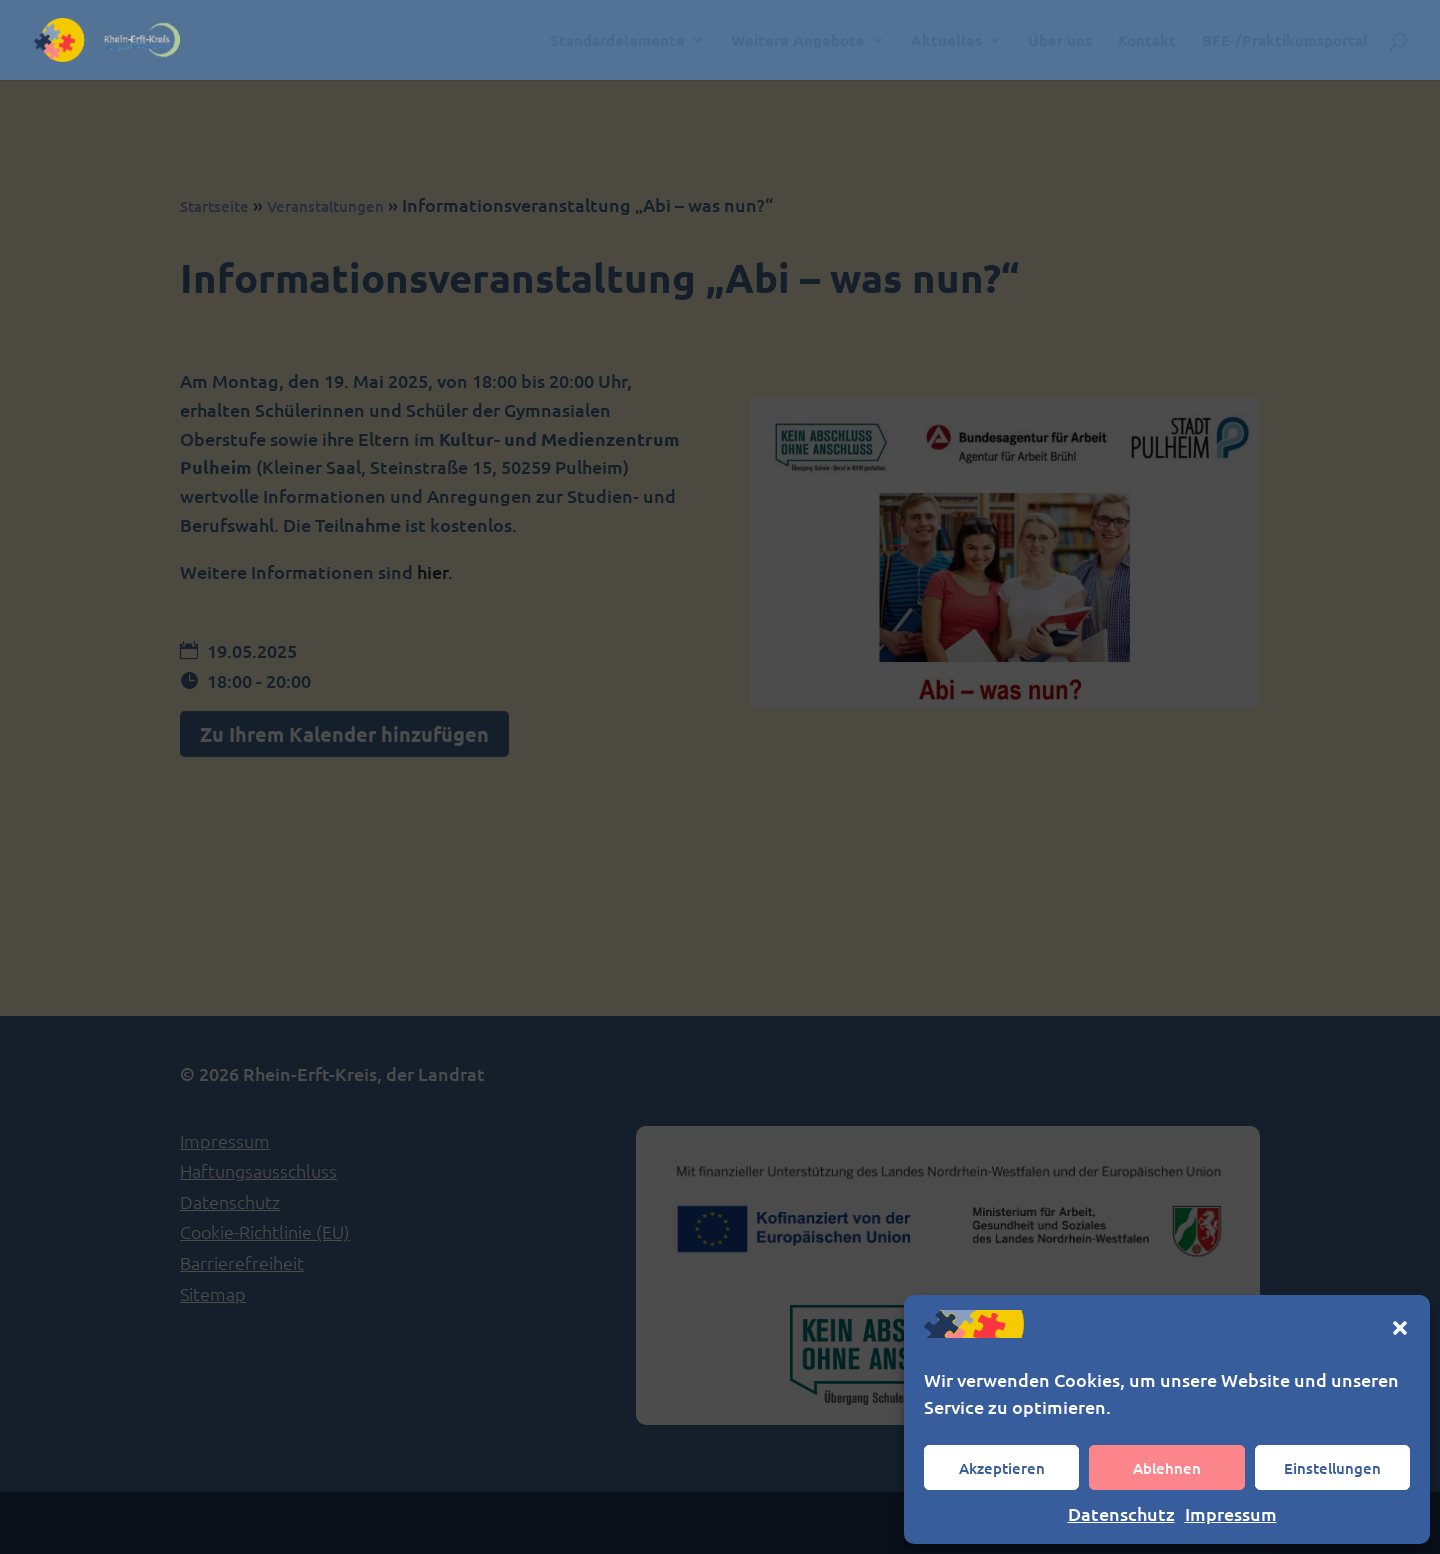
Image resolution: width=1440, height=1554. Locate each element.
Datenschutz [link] (1121, 1513)
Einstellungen (1332, 1468)
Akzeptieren (1002, 1468)
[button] (1400, 1328)
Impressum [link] (1231, 1513)
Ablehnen (1167, 1468)
